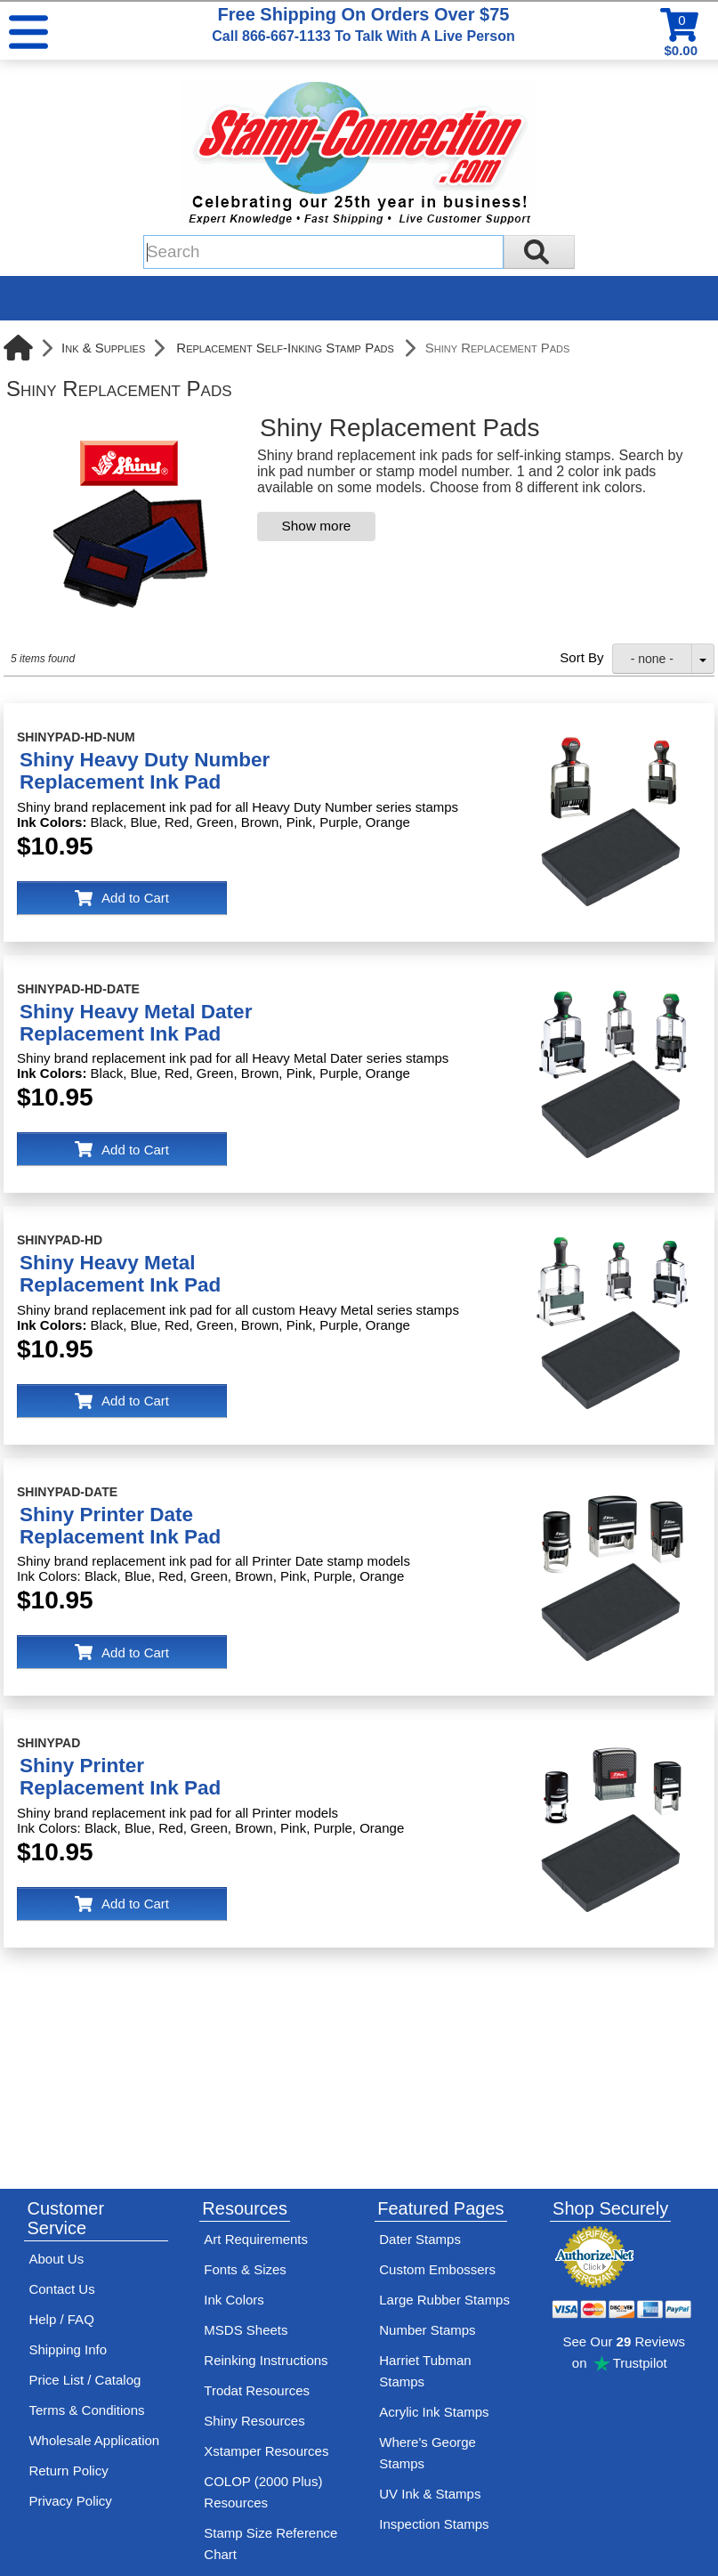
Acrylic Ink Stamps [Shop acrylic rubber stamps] (433, 2411)
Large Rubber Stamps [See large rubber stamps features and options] (444, 2299)
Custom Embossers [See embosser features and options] (437, 2269)
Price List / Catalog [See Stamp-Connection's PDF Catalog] (84, 2379)
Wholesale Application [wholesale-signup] (93, 2440)
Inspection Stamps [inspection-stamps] (433, 2523)
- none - (652, 659)
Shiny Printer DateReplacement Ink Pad (120, 1525)
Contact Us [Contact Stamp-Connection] (61, 2289)
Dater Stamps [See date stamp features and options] (420, 2239)
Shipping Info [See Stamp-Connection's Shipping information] (67, 2349)
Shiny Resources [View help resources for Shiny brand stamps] (254, 2420)
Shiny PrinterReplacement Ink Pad (120, 1776)
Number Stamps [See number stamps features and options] (427, 2329)
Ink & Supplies (103, 347)
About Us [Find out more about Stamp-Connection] (56, 2258)
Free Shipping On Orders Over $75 (363, 24)
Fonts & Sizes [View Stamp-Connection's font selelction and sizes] (245, 2269)
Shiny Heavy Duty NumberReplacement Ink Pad (145, 771)
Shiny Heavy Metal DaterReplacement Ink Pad (136, 1022)
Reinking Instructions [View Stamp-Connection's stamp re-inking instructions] (265, 2360)
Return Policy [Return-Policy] (68, 2470)
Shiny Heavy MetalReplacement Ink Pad (120, 1274)
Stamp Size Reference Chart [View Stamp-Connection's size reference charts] (270, 2543)
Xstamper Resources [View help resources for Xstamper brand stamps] (266, 2451)
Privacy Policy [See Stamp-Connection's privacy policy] (69, 2500)
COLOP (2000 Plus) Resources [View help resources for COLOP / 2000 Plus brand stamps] (263, 2492)
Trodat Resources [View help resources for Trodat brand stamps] (257, 2390)
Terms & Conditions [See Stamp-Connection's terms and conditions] (86, 2410)
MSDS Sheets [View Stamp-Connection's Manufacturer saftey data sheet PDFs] (245, 2329)
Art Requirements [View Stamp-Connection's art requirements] (256, 2239)
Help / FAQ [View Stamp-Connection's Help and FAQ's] (60, 2319)
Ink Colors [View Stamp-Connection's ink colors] (234, 2299)
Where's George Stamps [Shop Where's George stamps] (427, 2452)
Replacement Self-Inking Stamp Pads (284, 347)
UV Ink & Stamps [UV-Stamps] (429, 2493)
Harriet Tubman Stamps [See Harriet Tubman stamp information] (425, 2371)
